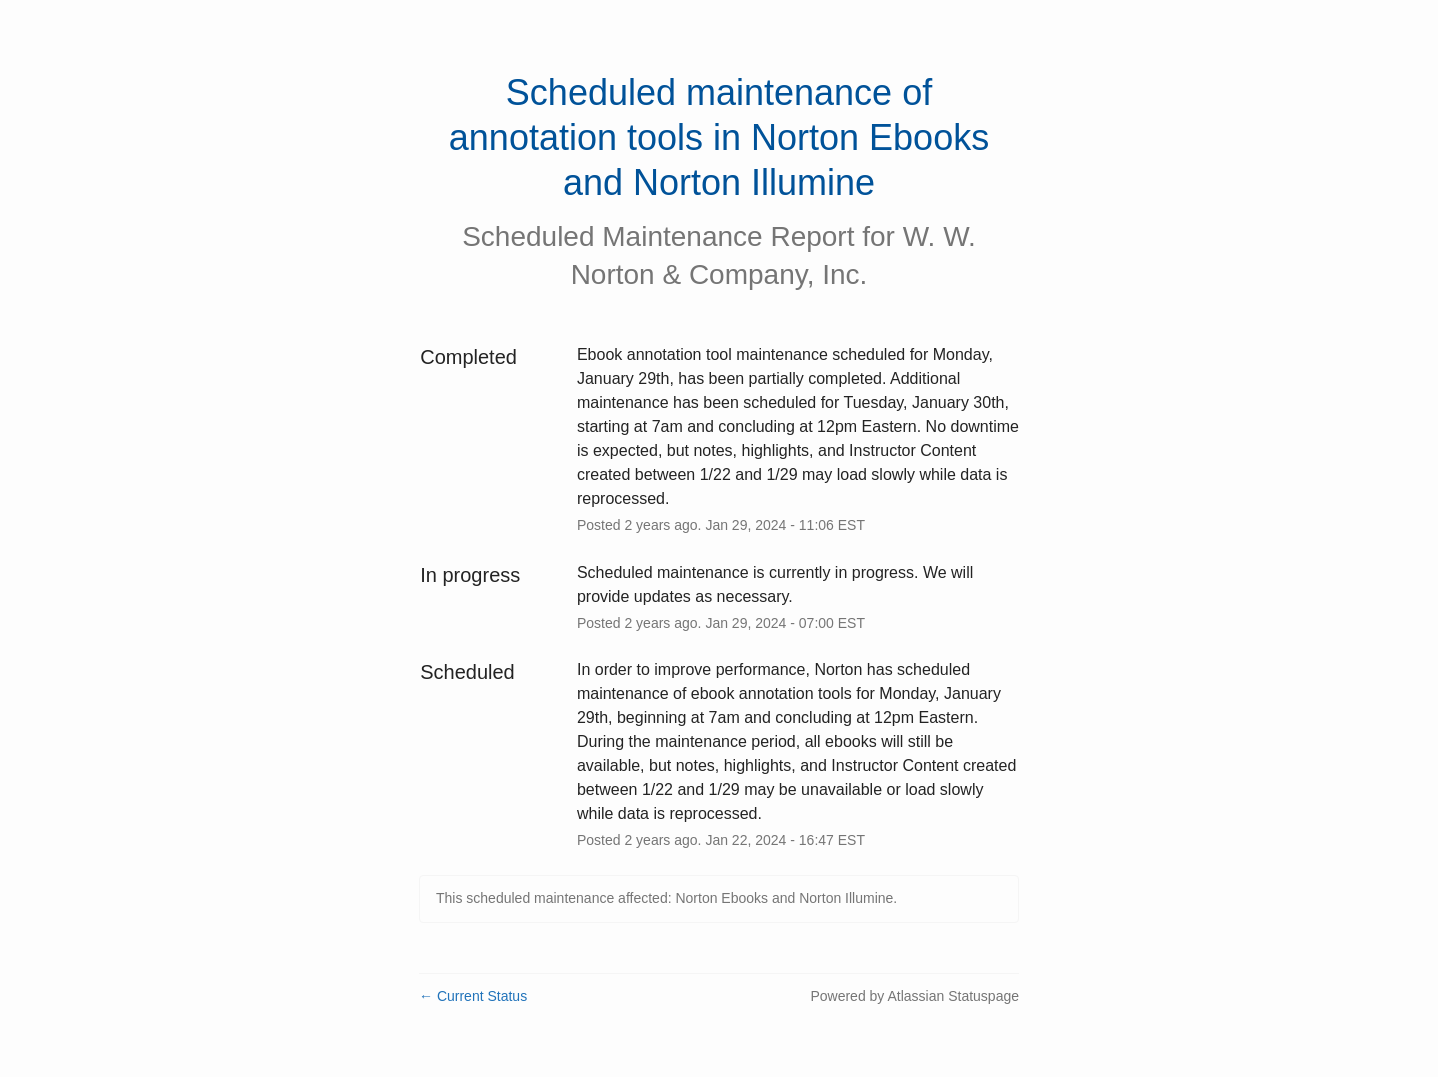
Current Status (473, 996)
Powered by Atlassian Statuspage (914, 996)
